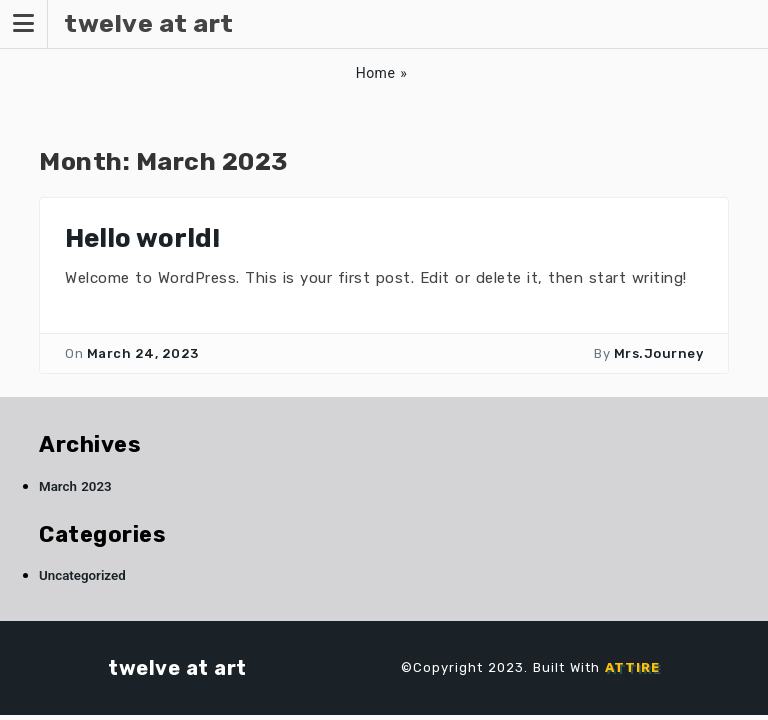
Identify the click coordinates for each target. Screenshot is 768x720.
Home (376, 73)
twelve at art (177, 668)
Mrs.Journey (659, 353)
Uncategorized (82, 575)
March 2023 (75, 486)
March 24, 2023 (143, 353)
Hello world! (142, 238)
